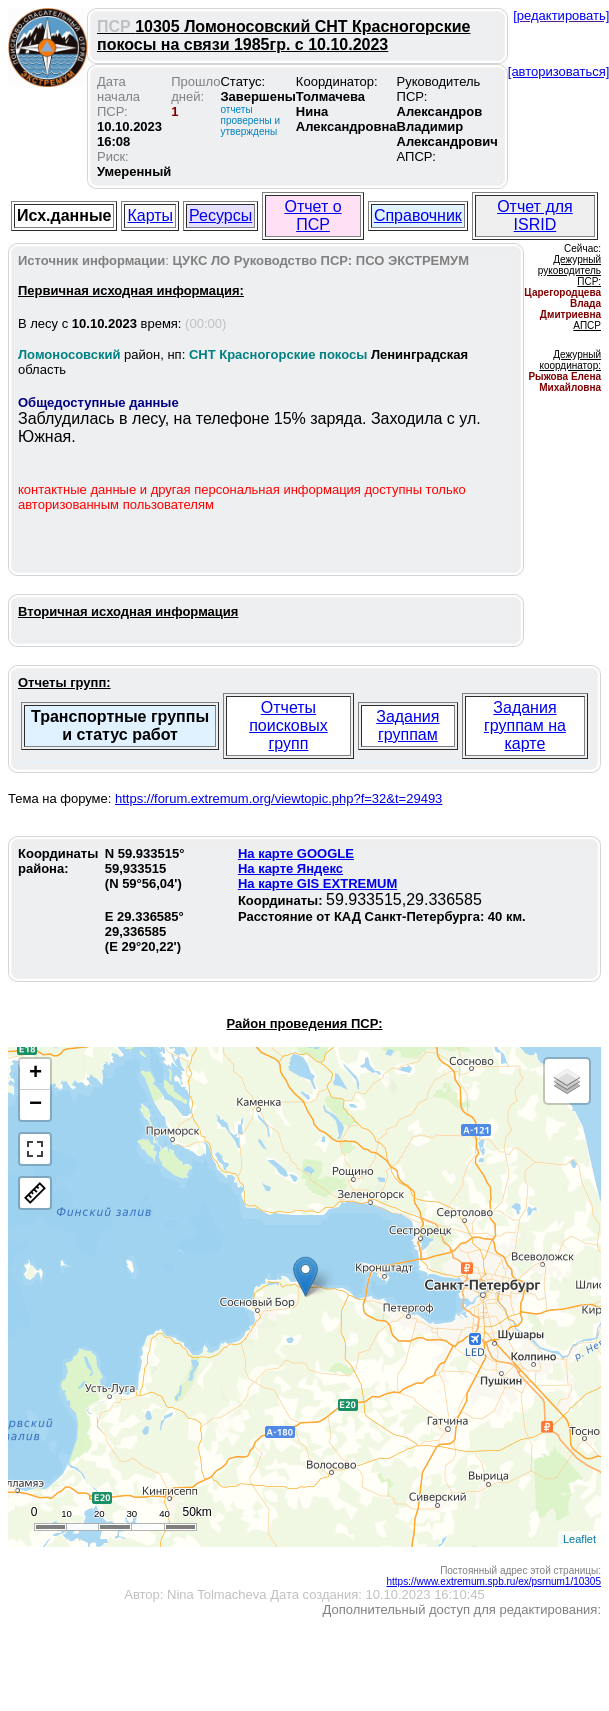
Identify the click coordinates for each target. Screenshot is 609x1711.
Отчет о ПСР (312, 215)
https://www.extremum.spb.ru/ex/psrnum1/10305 (493, 1581)
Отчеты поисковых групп (288, 725)
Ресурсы (220, 215)
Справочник (418, 215)
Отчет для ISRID (535, 215)
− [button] (35, 1105)
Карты (150, 215)
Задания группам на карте (525, 725)
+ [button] (35, 1074)
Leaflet (579, 1539)
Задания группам (407, 725)
